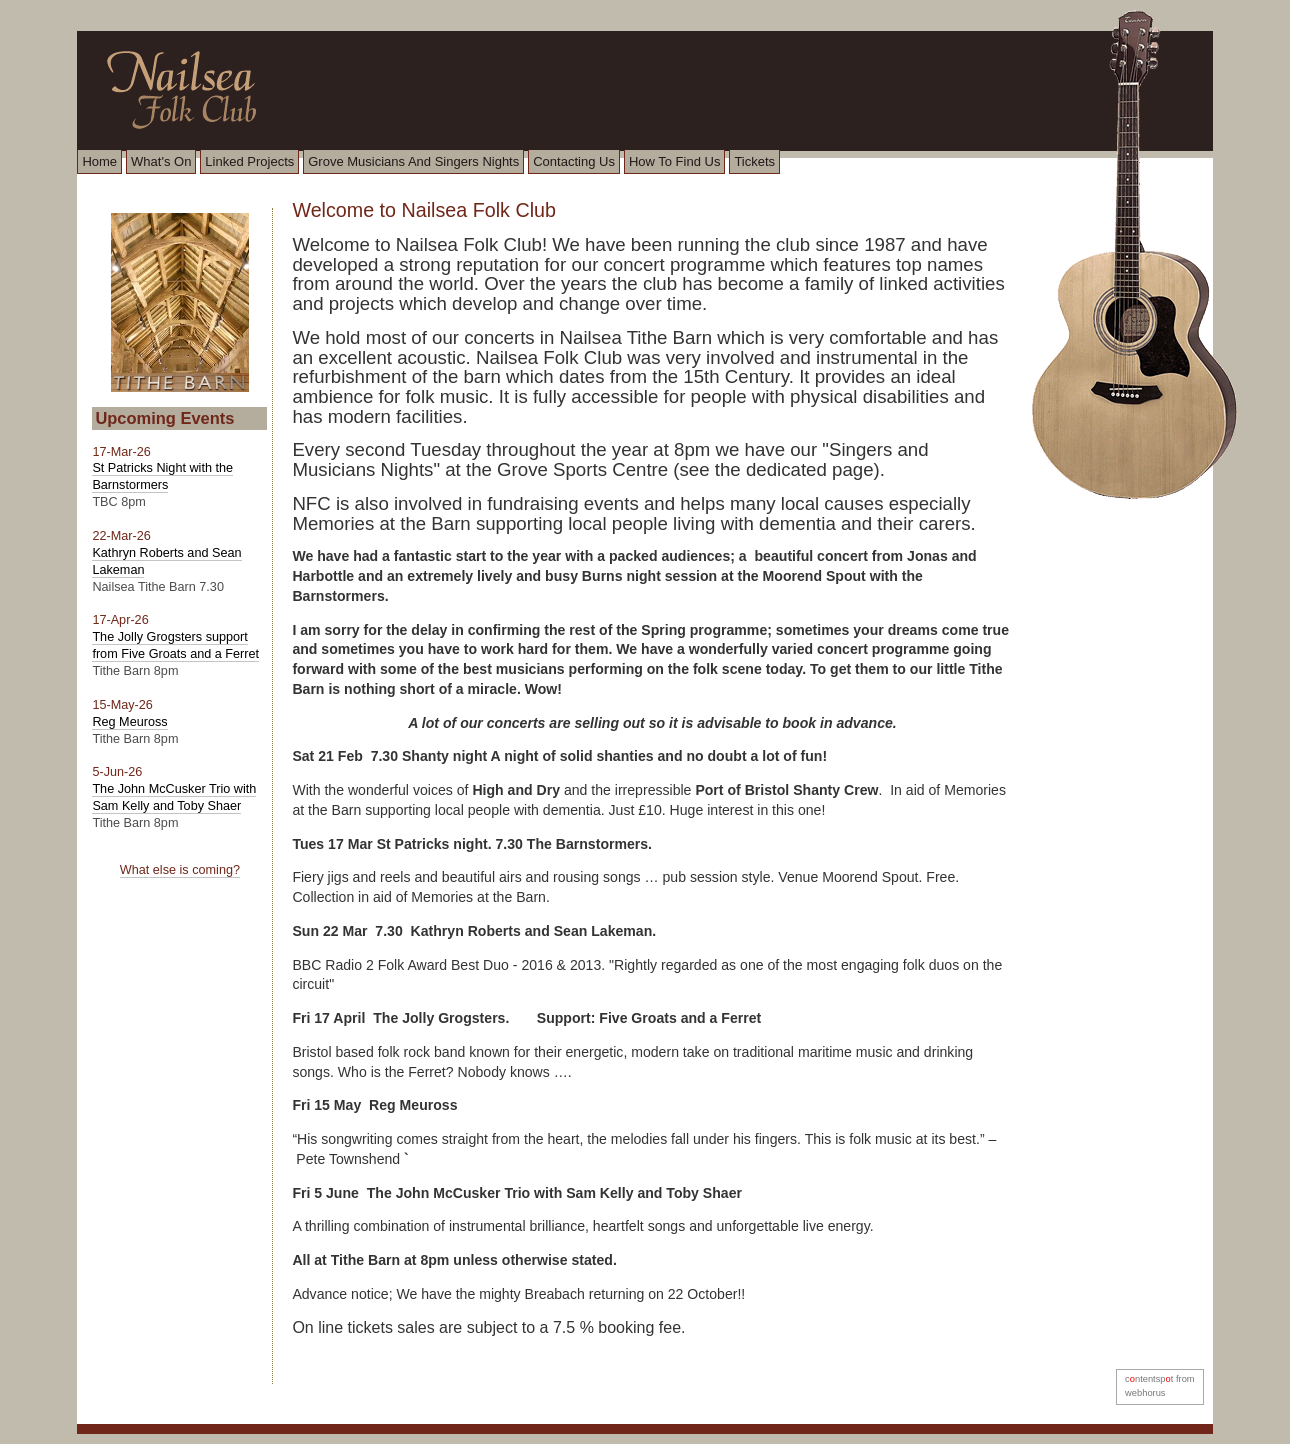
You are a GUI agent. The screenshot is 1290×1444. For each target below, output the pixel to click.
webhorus (1145, 1393)
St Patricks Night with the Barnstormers (162, 476)
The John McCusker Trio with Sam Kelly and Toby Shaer (174, 797)
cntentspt (1149, 1379)
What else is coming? (180, 870)
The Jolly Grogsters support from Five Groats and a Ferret (175, 645)
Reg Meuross (129, 722)
